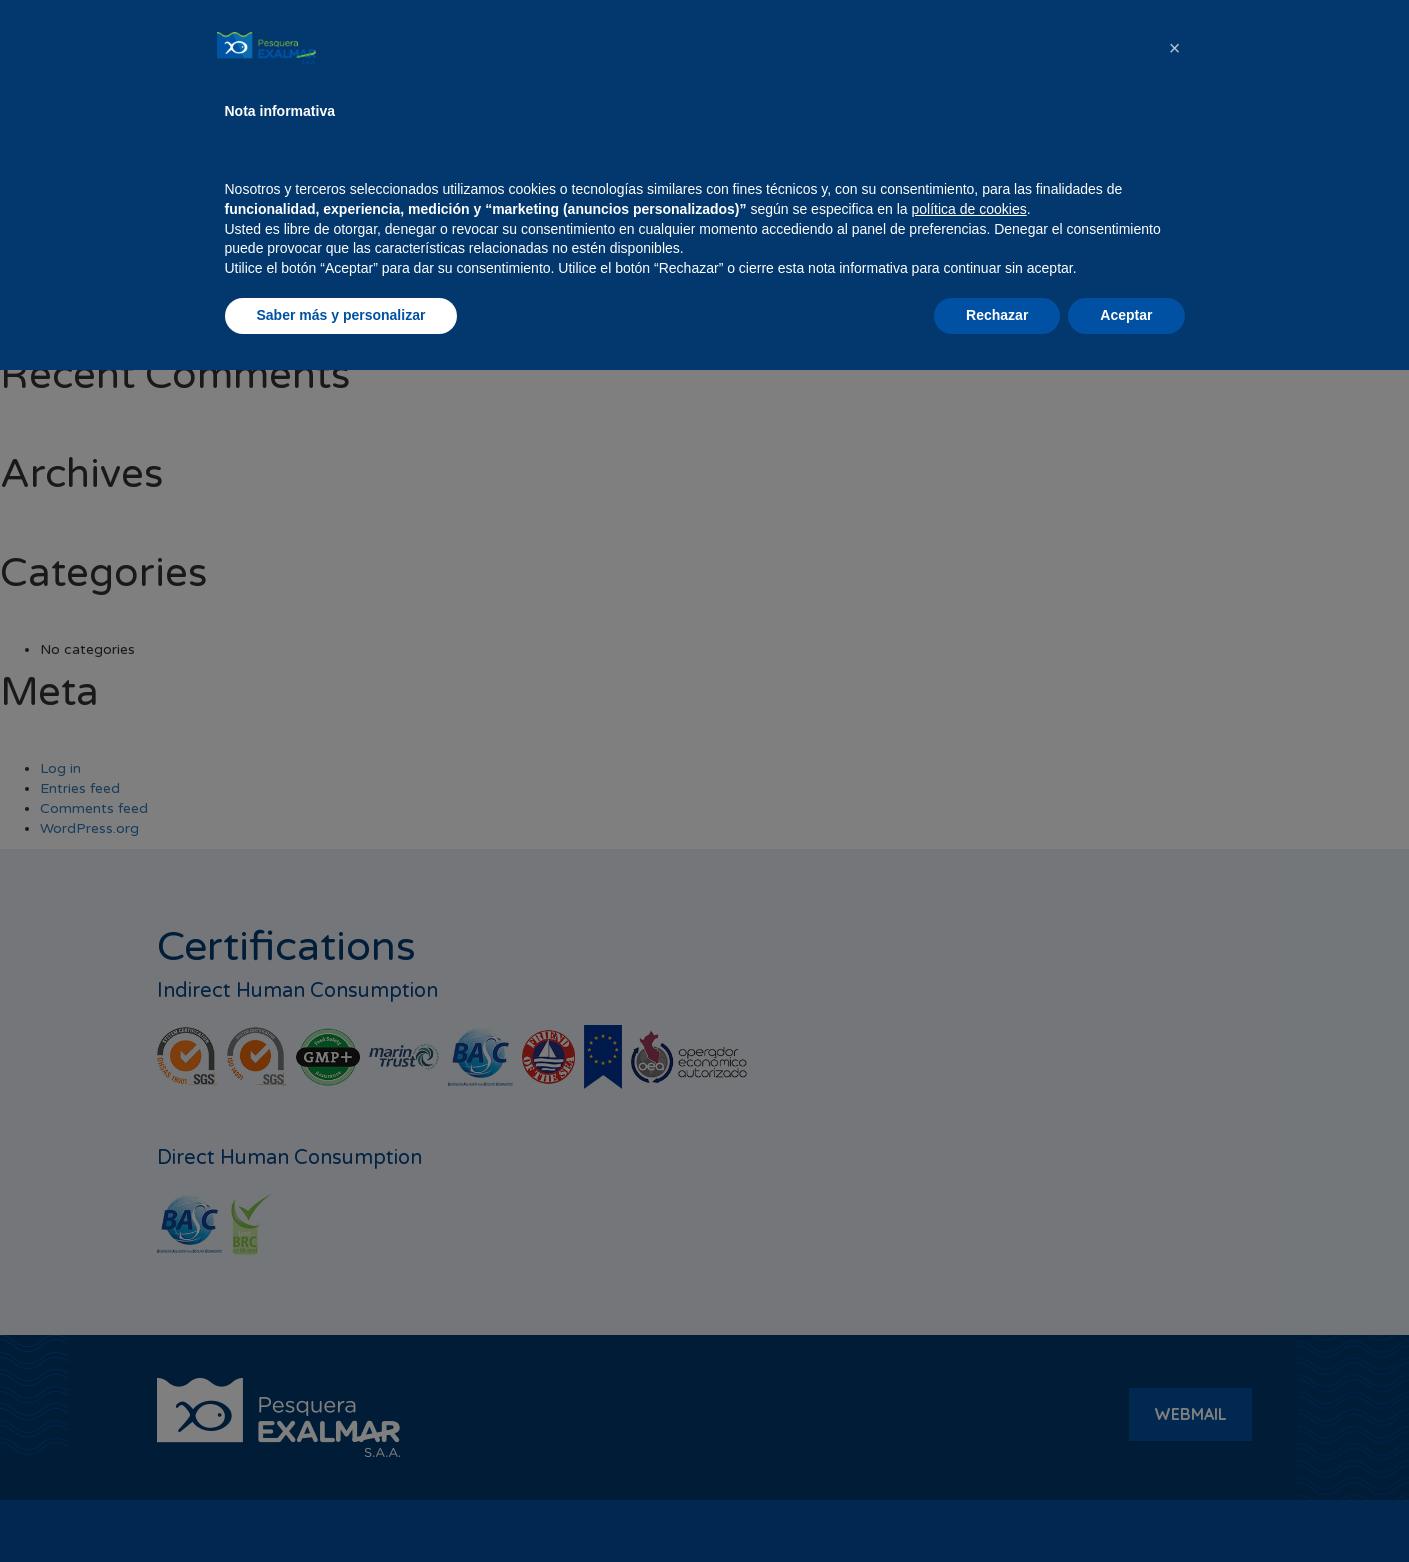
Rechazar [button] (997, 1507)
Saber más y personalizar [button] (341, 1507)
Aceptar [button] (1126, 1507)
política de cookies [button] (969, 1401)
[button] (1175, 1240)
